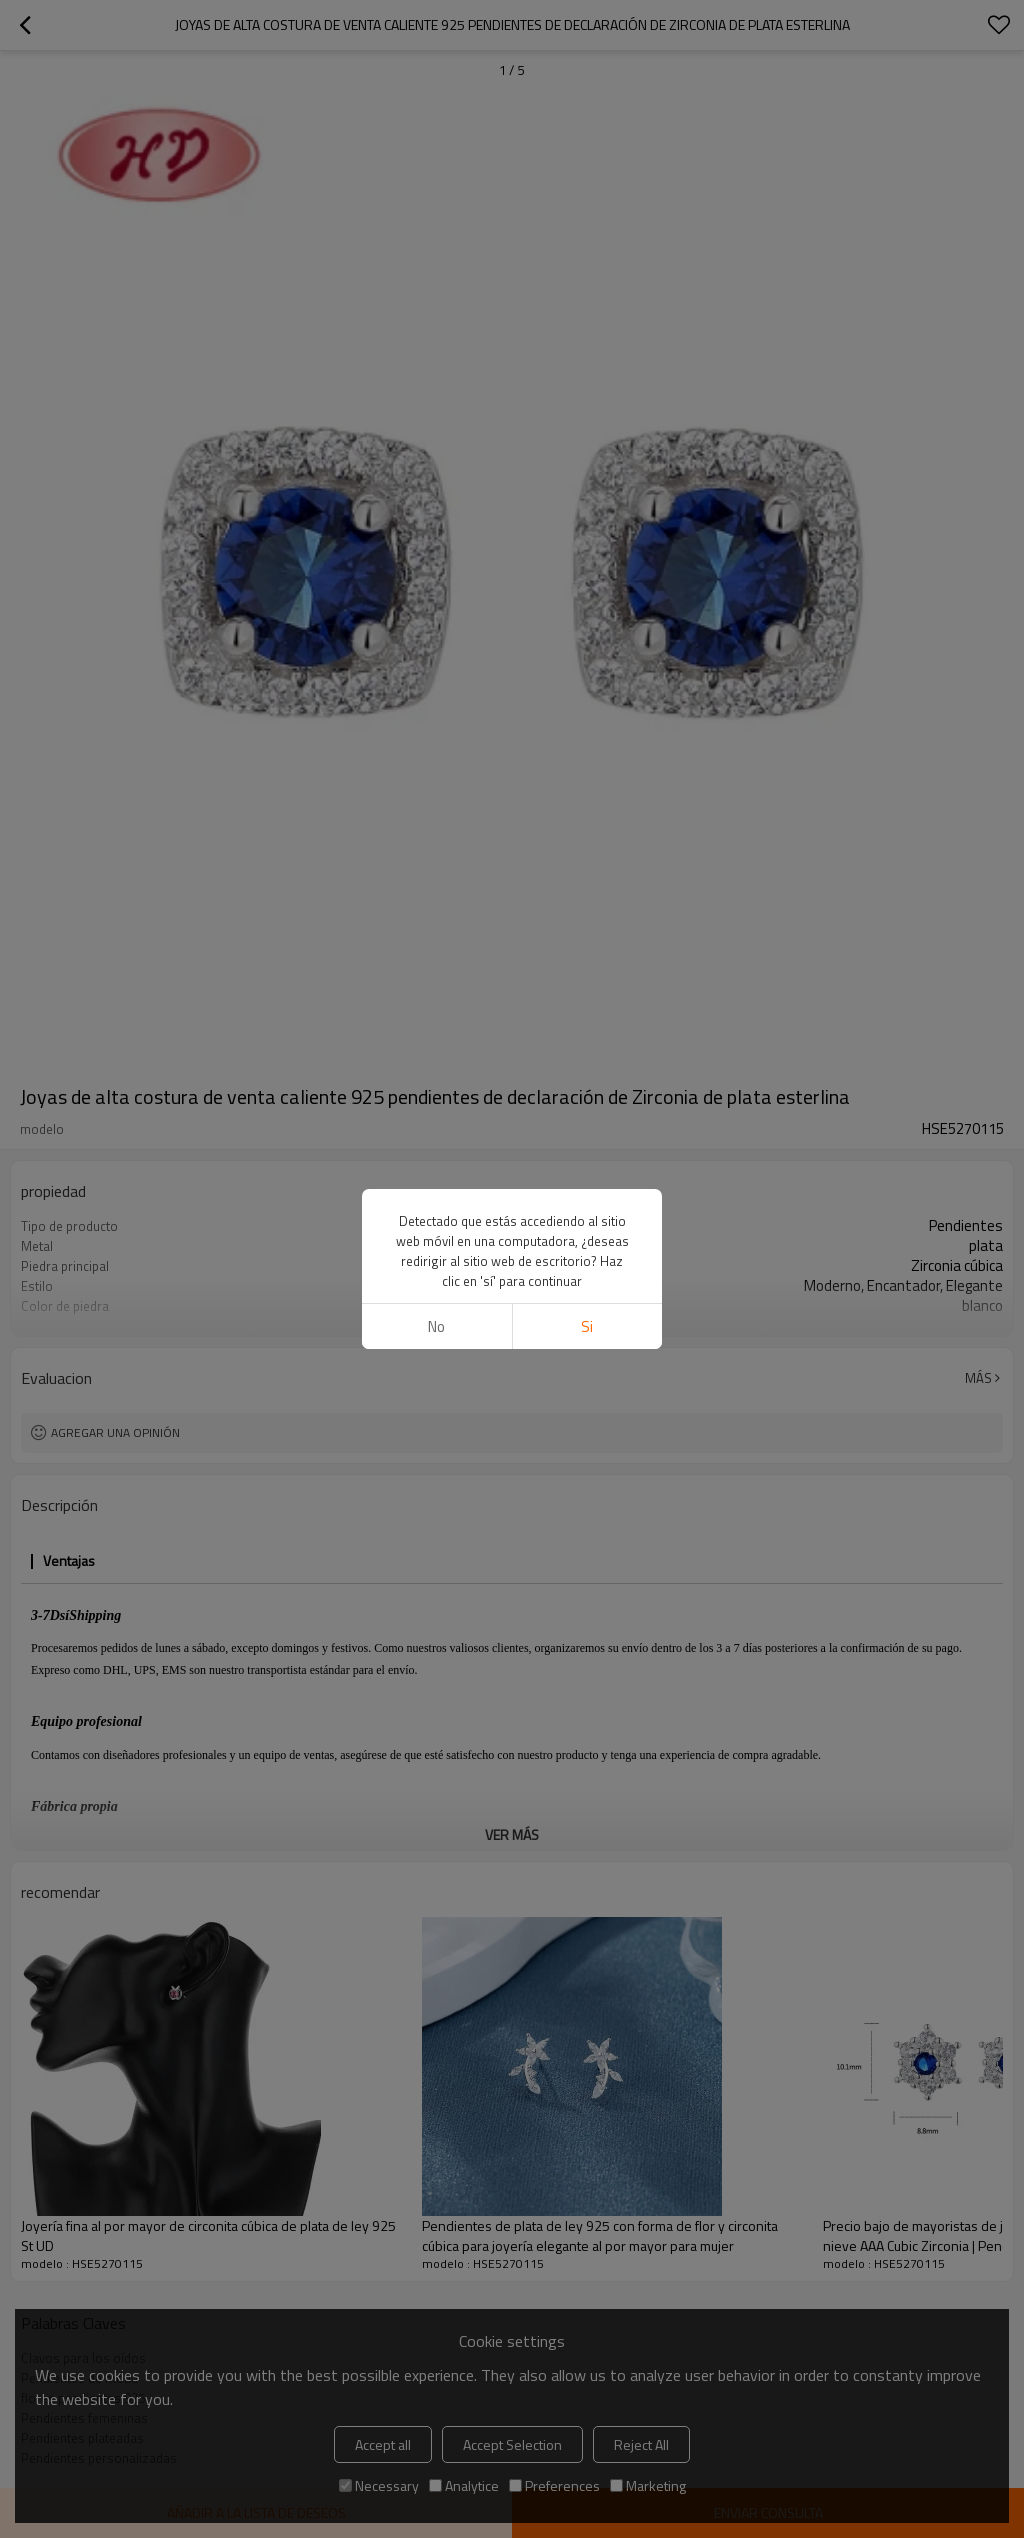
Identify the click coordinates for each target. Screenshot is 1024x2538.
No (436, 1326)
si (587, 1326)
